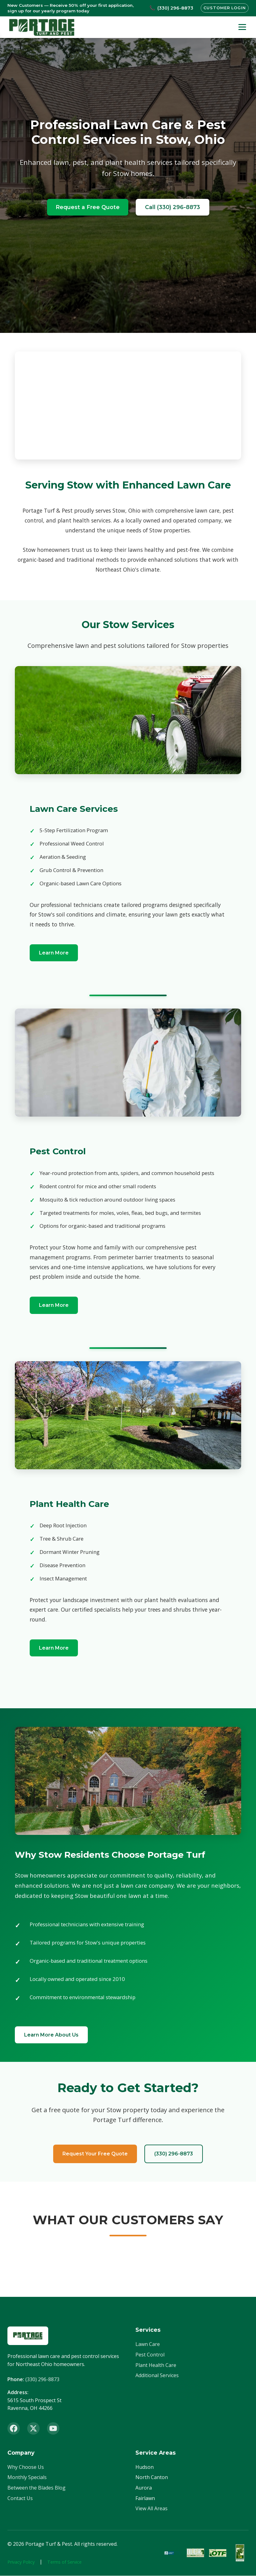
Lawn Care (147, 2344)
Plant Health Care (155, 2365)
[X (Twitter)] (33, 2429)
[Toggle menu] (242, 27)
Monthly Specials (27, 2477)
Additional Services (157, 2375)
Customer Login (224, 8)
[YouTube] (53, 2429)
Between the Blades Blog (36, 2488)
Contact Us (20, 2498)
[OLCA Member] (195, 2553)
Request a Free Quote (88, 207)
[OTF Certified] (217, 2553)
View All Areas (151, 2509)
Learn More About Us (52, 2035)
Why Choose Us (25, 2467)
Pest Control (149, 2355)
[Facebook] (13, 2429)
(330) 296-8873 (174, 2154)
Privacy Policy (21, 2562)
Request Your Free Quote (94, 2154)
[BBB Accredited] (173, 2553)
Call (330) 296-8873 (172, 207)
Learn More (54, 953)
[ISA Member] (240, 2553)
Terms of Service (64, 2562)
